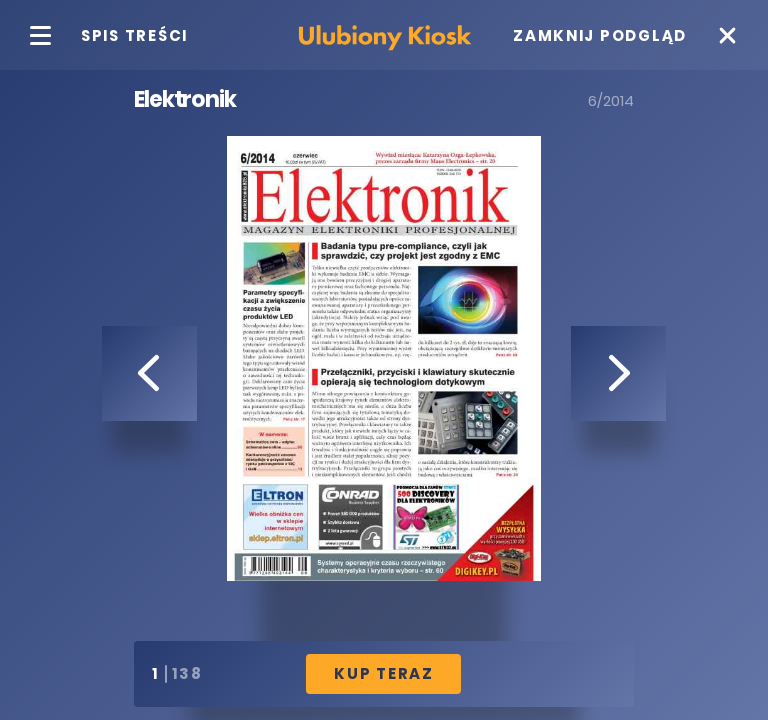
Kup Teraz (384, 673)
